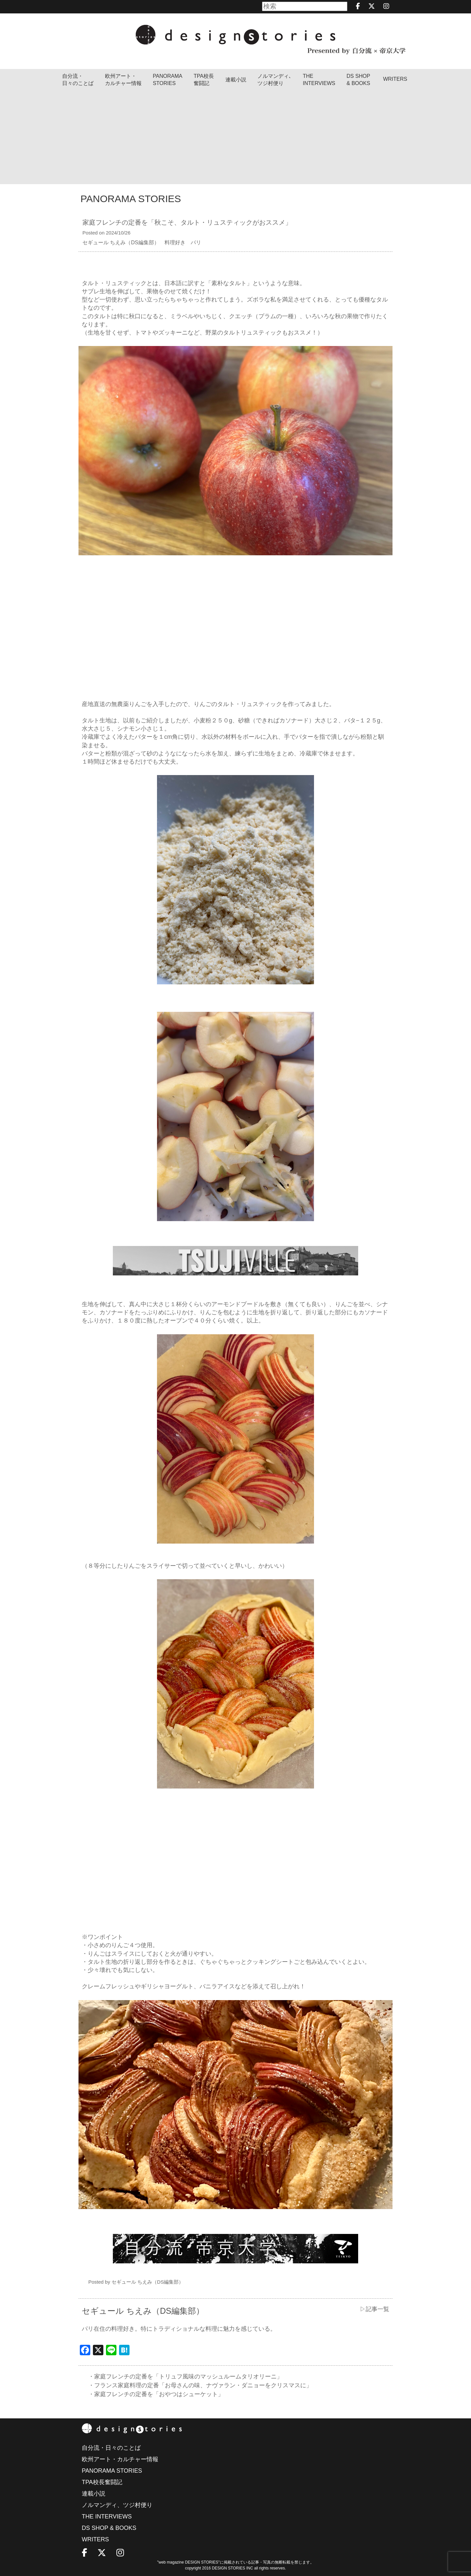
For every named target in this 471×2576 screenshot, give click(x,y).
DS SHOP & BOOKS (358, 79)
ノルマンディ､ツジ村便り (274, 79)
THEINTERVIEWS (319, 79)
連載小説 (235, 79)
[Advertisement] (235, 138)
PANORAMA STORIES (167, 79)
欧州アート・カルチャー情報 (123, 79)
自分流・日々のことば (78, 79)
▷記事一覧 (374, 2309)
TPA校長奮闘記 (204, 79)
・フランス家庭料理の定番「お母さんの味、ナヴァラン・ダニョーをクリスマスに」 (200, 2385)
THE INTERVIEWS (107, 2516)
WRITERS (395, 79)
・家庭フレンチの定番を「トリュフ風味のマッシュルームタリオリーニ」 (185, 2376)
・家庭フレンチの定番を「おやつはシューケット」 (156, 2394)
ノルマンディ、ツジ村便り (117, 2505)
